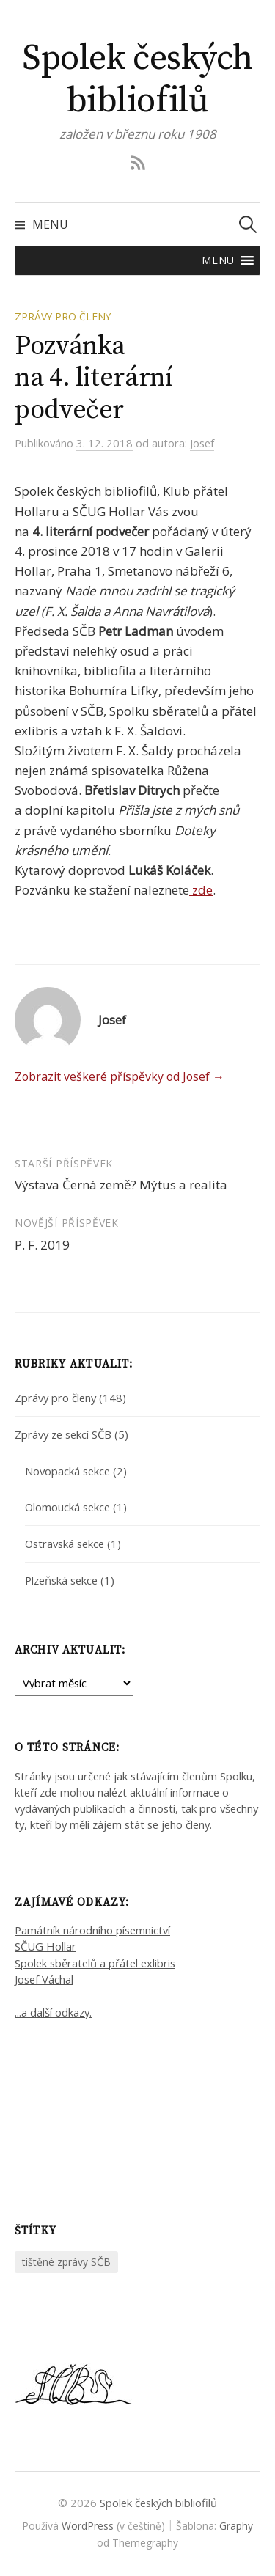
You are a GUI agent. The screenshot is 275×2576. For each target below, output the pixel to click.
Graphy (236, 2526)
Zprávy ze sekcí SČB (63, 1434)
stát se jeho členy (167, 1824)
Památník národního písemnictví (92, 1930)
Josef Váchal (44, 1979)
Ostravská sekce (64, 1543)
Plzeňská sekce (61, 1580)
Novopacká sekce (67, 1471)
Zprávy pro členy (63, 316)
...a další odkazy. (53, 2012)
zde (201, 889)
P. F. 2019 (42, 1244)
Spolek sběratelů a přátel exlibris (95, 1963)
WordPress (88, 2526)
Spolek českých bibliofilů (137, 80)
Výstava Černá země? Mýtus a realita (121, 1184)
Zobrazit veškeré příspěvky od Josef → (119, 1076)
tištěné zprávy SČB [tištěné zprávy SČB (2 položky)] (66, 2262)
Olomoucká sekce (67, 1507)
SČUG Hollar (45, 1946)
